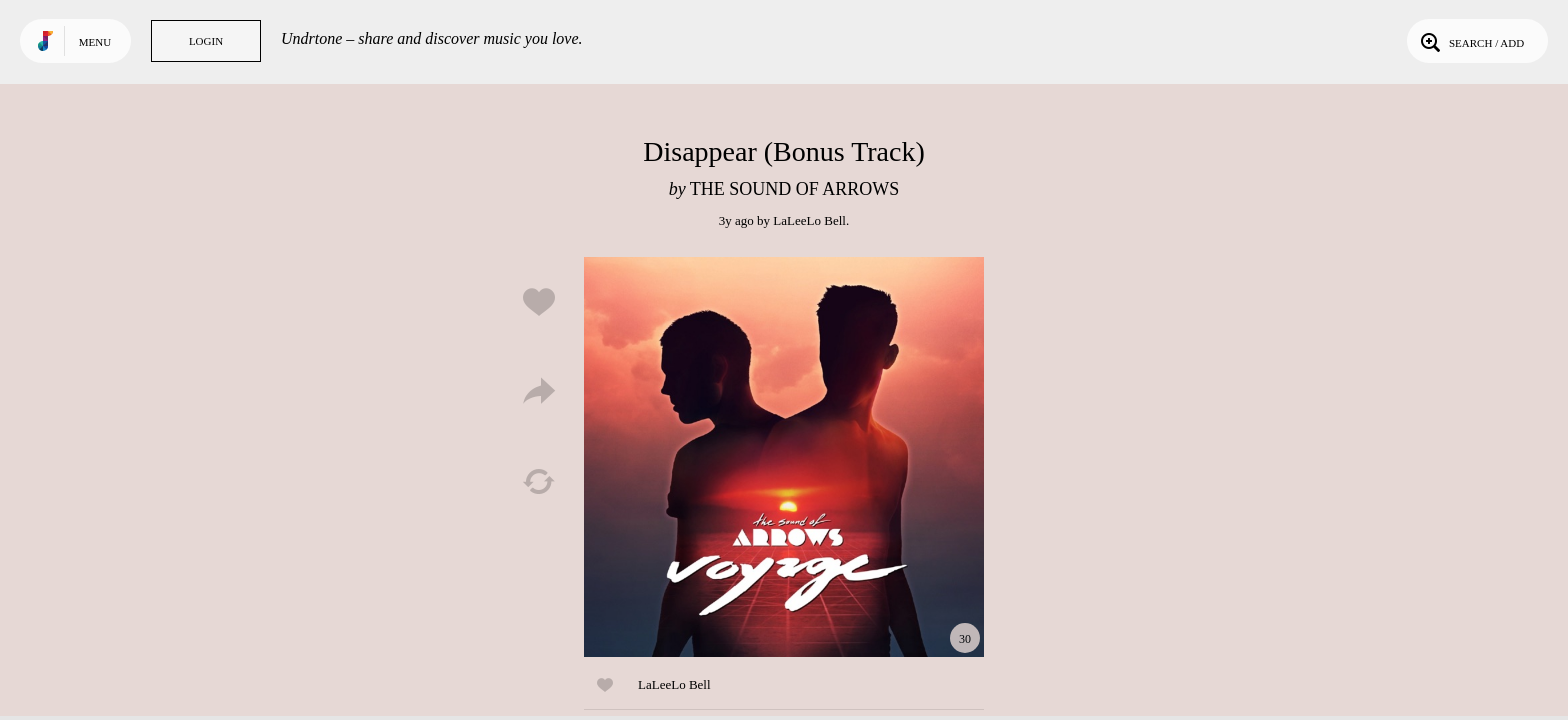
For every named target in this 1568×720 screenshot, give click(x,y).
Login (206, 41)
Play (784, 457)
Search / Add (1470, 41)
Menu (95, 42)
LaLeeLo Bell (809, 220)
